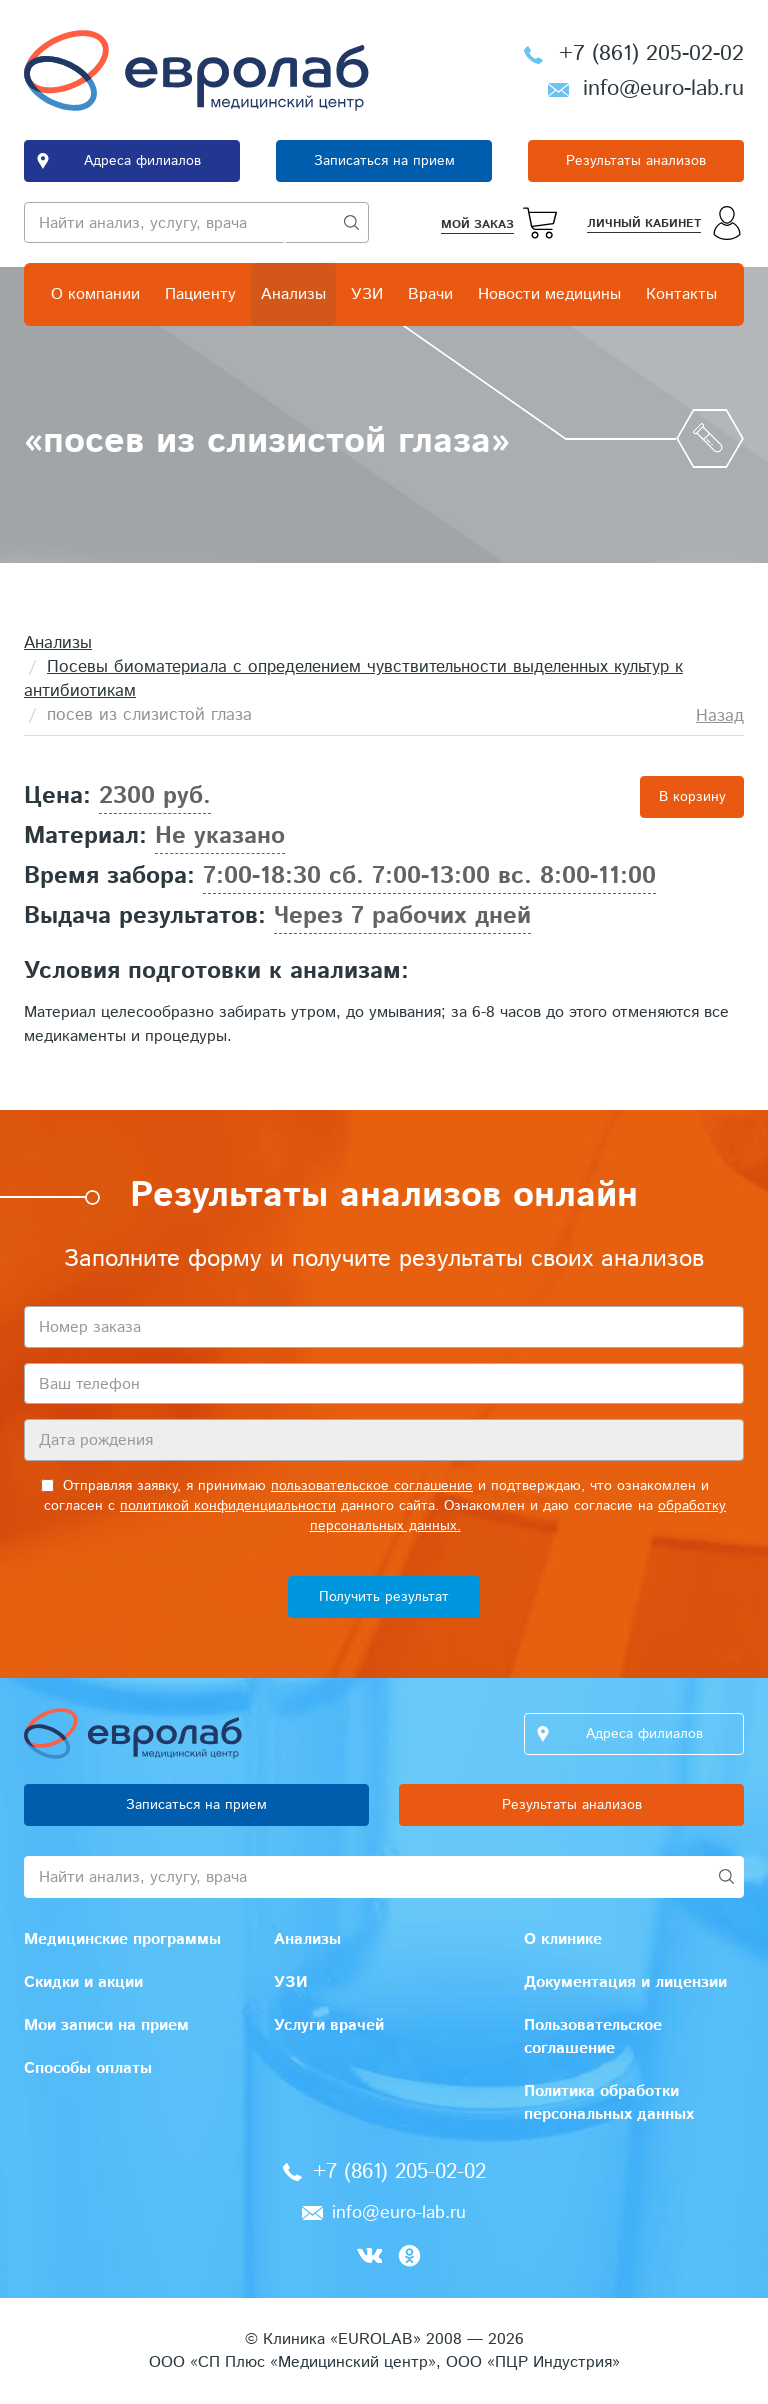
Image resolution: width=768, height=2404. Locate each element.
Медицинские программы (122, 1939)
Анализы (293, 294)
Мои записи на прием (106, 2025)
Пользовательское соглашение (593, 2037)
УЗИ (367, 294)
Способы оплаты (88, 2068)
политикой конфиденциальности (228, 1506)
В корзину (692, 797)
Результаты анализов (636, 161)
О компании (95, 294)
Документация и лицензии (625, 1982)
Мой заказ (477, 224)
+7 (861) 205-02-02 (651, 54)
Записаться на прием (384, 161)
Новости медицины (549, 294)
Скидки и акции (83, 1982)
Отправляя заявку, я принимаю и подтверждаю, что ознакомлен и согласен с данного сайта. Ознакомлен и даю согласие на (383, 1506)
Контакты (681, 294)
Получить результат (384, 1597)
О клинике (563, 1939)
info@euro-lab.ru (663, 89)
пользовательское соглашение (372, 1486)
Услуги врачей (329, 2025)
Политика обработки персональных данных (609, 2103)
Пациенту (200, 294)
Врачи (430, 294)
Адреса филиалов (142, 161)
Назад (720, 716)
